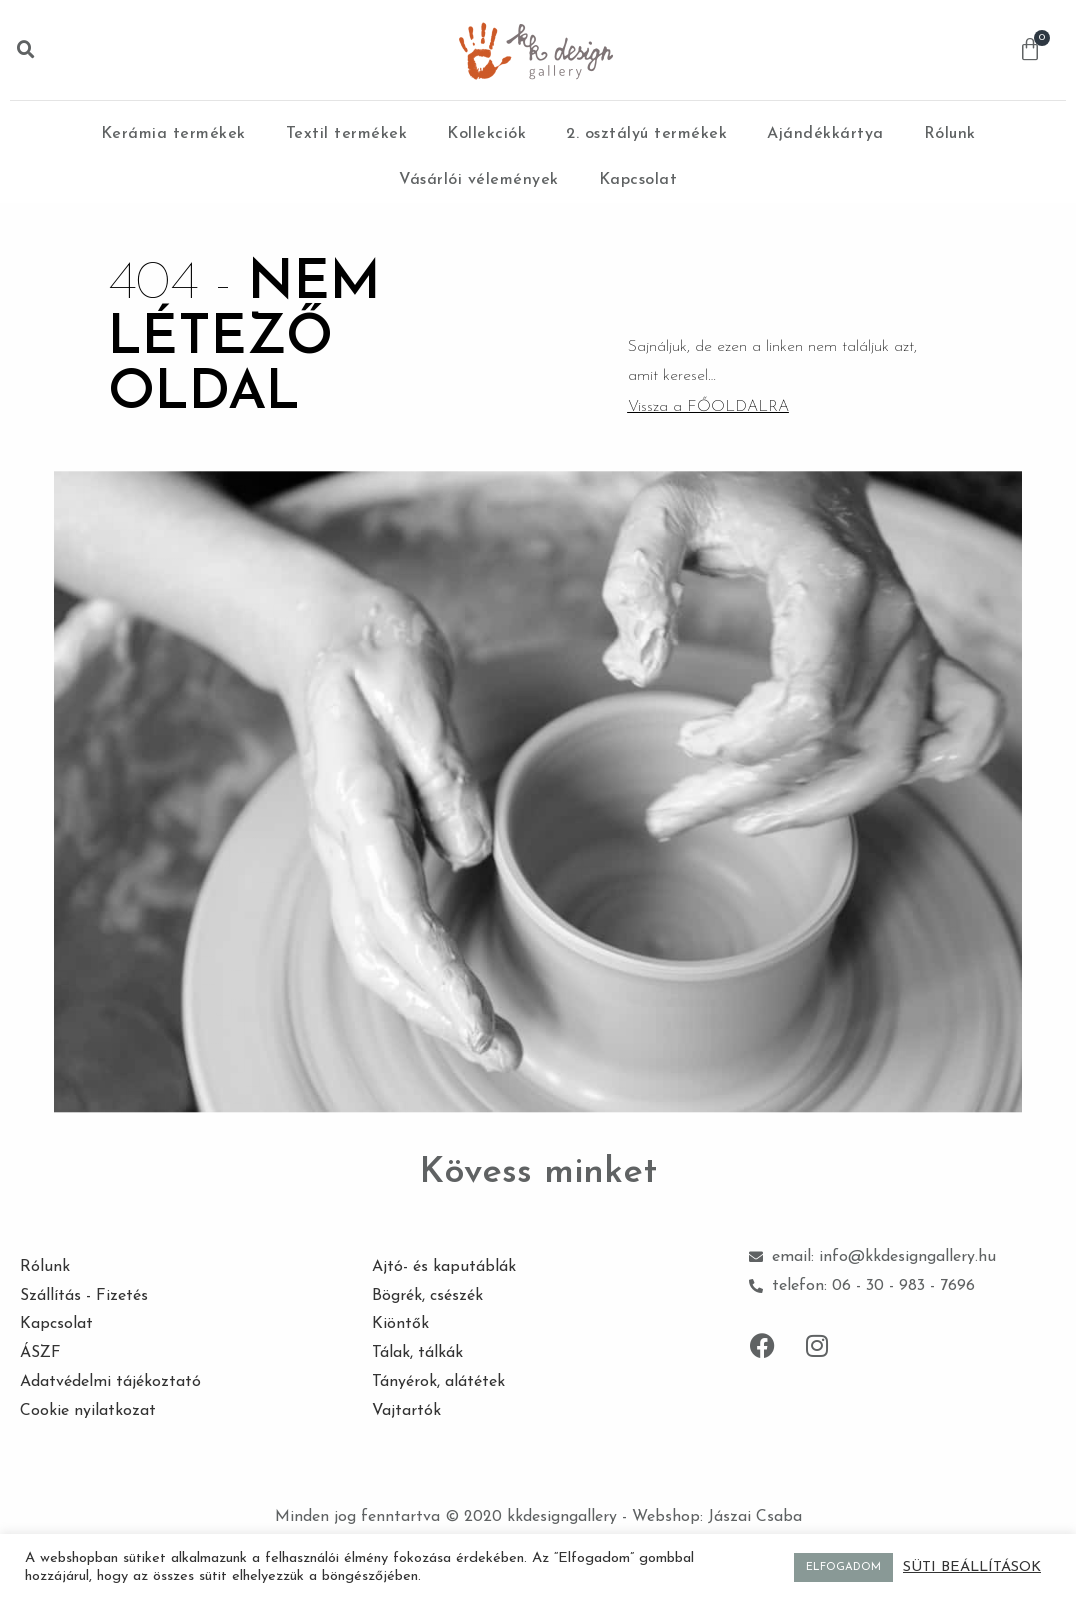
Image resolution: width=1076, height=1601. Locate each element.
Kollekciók (486, 134)
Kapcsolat (638, 180)
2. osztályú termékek (646, 134)
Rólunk (950, 134)
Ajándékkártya (825, 134)
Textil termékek (347, 134)
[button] (26, 50)
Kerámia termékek (173, 134)
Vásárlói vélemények (479, 180)
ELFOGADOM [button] (843, 1567)
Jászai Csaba (755, 1517)
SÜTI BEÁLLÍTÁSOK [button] (972, 1567)
